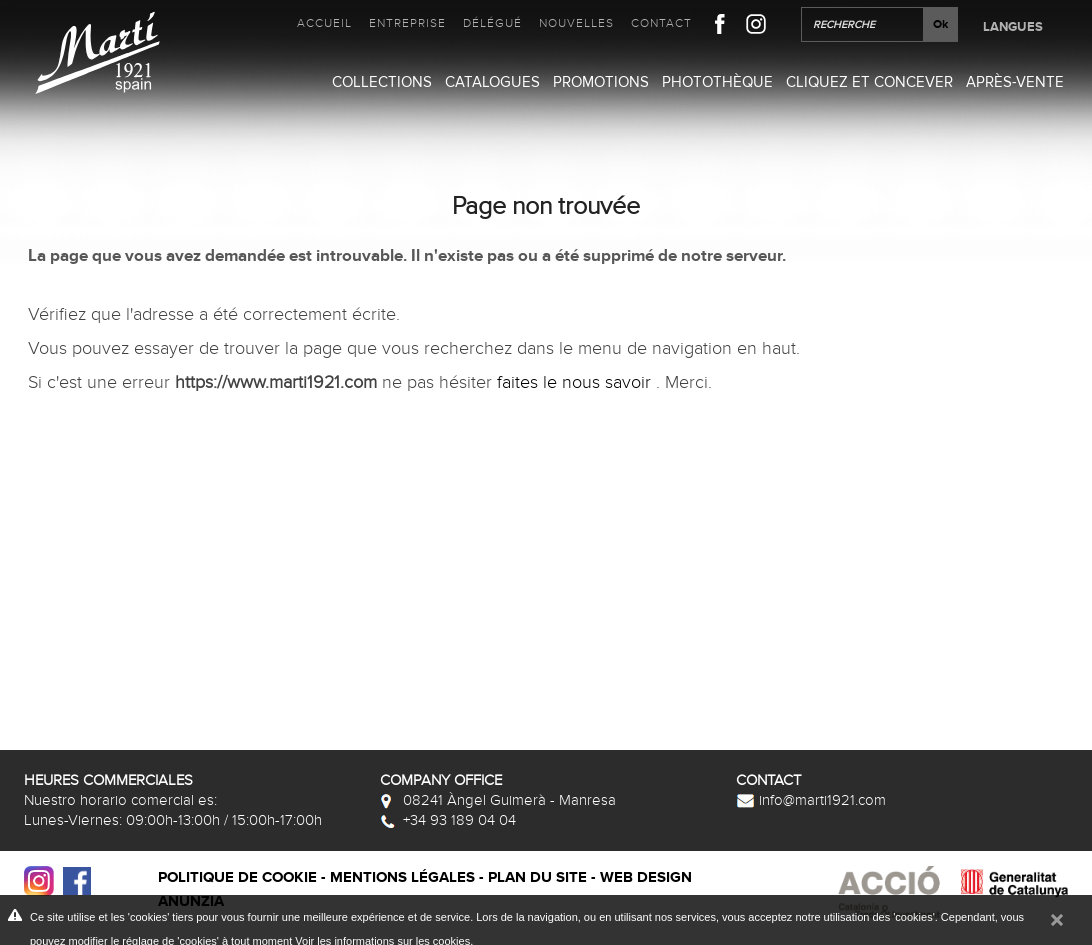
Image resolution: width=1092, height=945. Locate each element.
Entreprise (407, 23)
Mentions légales (402, 877)
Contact (661, 23)
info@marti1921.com (811, 800)
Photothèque (717, 82)
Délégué (492, 23)
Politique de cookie (237, 877)
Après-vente (1015, 82)
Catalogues (492, 82)
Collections (382, 82)
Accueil (324, 23)
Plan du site (537, 877)
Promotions (601, 82)
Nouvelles (576, 23)
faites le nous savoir (576, 382)
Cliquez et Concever (869, 82)
